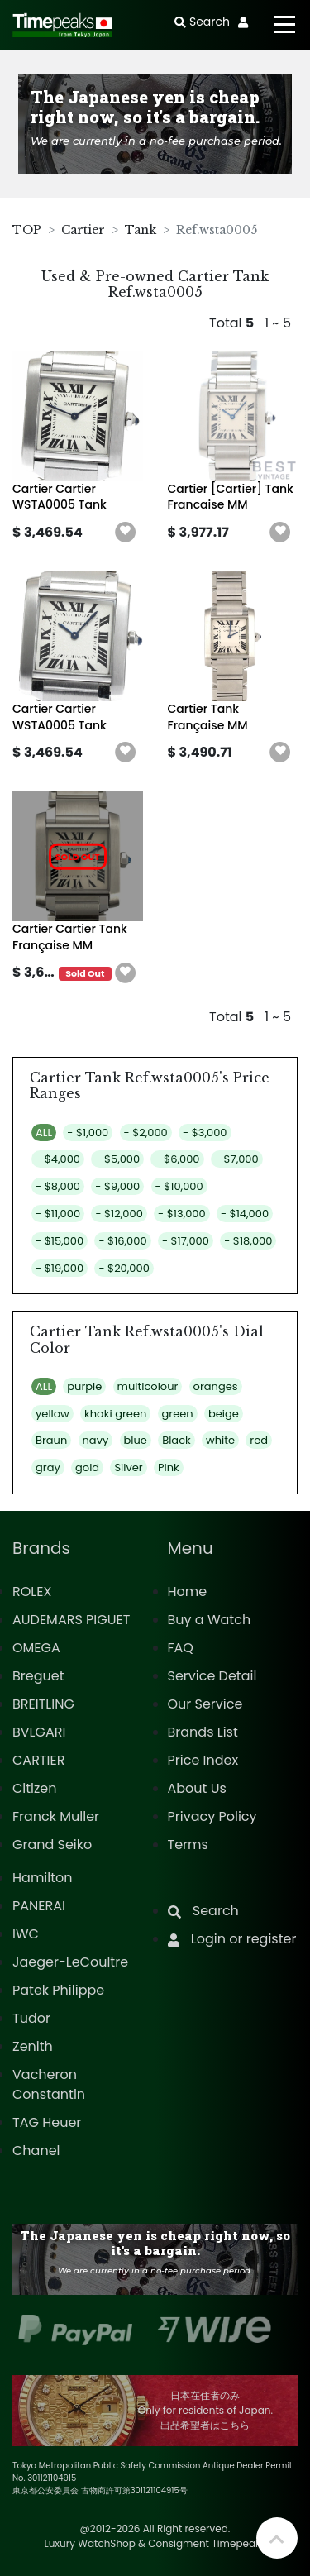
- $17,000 (185, 1241)
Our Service (205, 1703)
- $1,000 (87, 1132)
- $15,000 (59, 1241)
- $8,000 (58, 1186)
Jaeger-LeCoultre (70, 1961)
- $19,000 (59, 1268)
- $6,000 (177, 1159)
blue (135, 1440)
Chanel (36, 2150)
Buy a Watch (209, 1619)
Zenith (32, 2046)
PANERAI (38, 1905)
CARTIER (38, 1760)
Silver (128, 1467)
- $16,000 (122, 1241)
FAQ (180, 1647)
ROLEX (31, 1591)
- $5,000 (117, 1159)
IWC (25, 1933)
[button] (125, 532)
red (259, 1440)
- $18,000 (248, 1241)
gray (48, 1467)
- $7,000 (237, 1159)
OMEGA (36, 1647)
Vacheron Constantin (48, 2084)
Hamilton (42, 1877)
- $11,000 (58, 1213)
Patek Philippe (58, 1990)
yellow (52, 1414)
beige (223, 1414)
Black (176, 1440)
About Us (197, 1788)
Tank (140, 229)
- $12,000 (118, 1213)
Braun (51, 1440)
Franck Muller (55, 1816)
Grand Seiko (52, 1844)
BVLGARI (38, 1732)
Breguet (38, 1675)
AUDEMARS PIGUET (71, 1619)
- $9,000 (117, 1186)
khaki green (115, 1414)
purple (84, 1386)
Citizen (34, 1788)
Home (187, 1591)
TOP (26, 229)
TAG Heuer (46, 2122)
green (177, 1414)
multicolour (148, 1386)
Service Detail (212, 1675)
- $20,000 (123, 1268)
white (220, 1440)
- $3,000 (205, 1132)
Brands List (203, 1732)
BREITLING (43, 1703)
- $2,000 (146, 1132)
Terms (188, 1844)
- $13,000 (182, 1213)
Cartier (83, 229)
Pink (168, 1467)
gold (87, 1467)
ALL (44, 1132)
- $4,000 (58, 1159)
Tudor (31, 2018)
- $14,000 (245, 1213)
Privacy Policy (212, 1816)
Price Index (203, 1760)
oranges (215, 1386)
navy (96, 1440)
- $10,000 (179, 1186)
